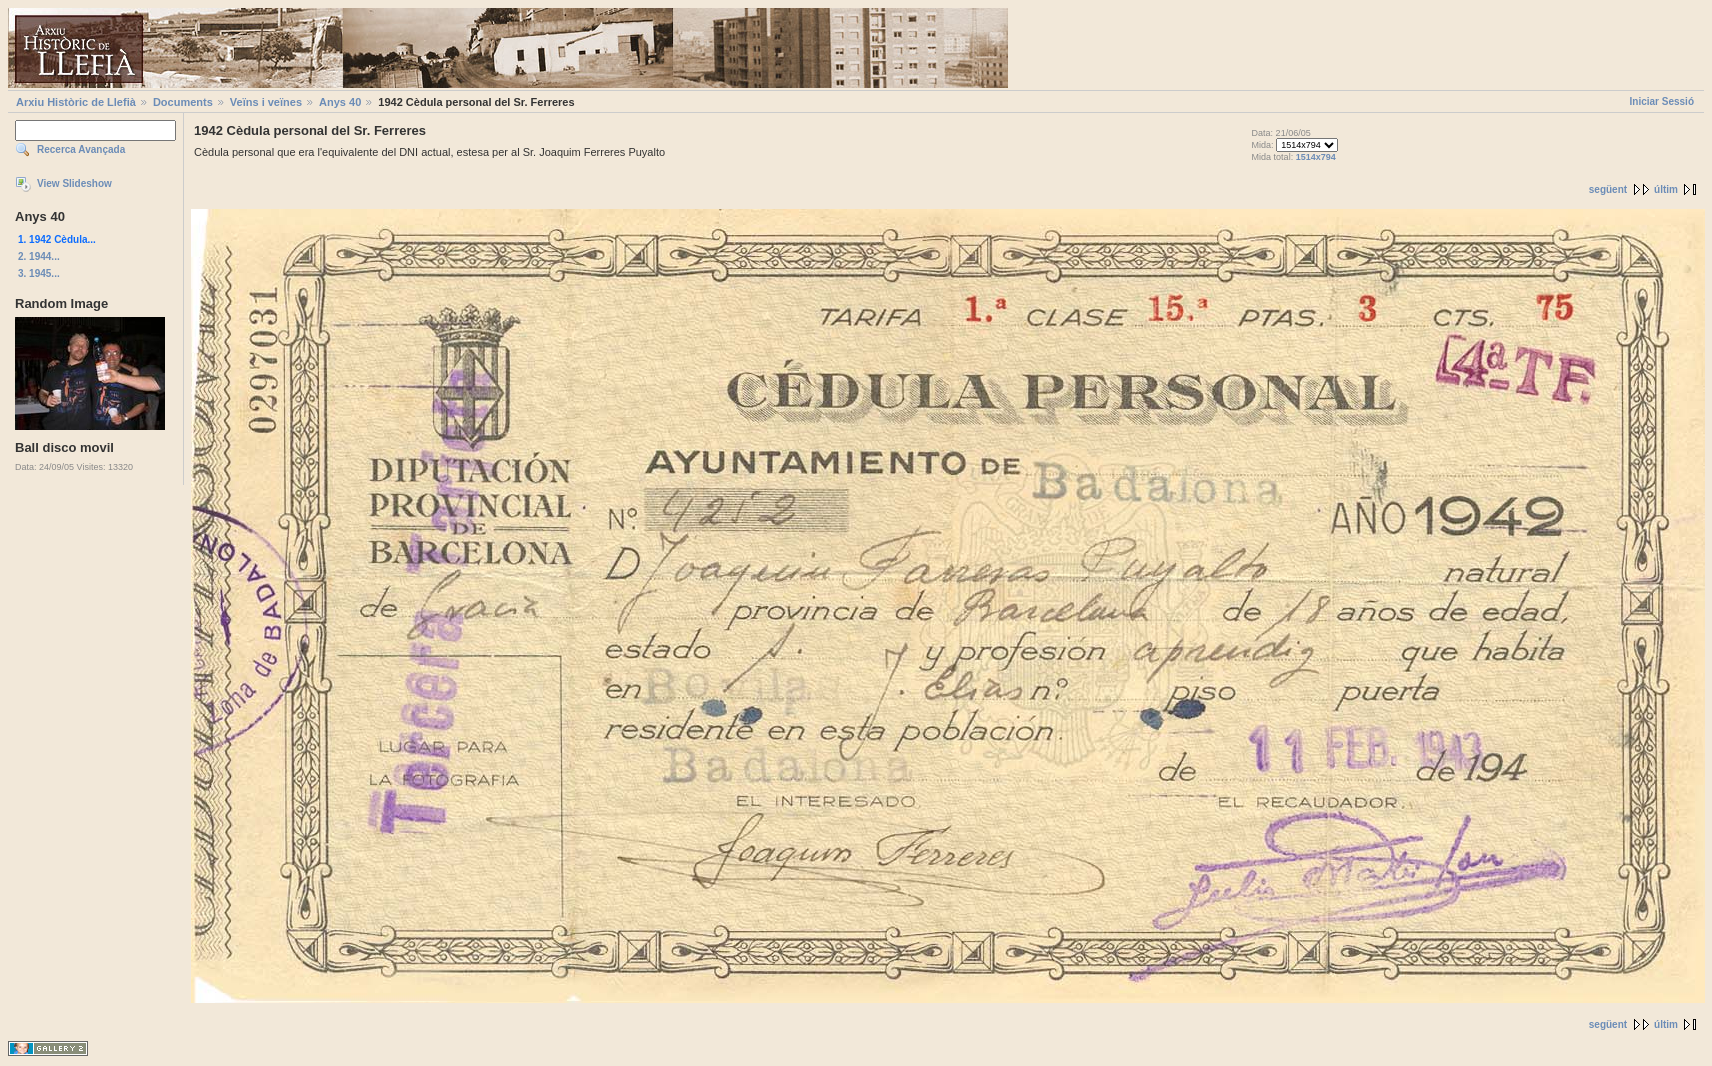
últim (1666, 189)
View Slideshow (74, 183)
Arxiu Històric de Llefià (76, 102)
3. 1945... (39, 273)
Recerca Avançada (81, 149)
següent (1608, 189)
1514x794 (1316, 157)
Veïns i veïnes (266, 102)
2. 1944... (39, 256)
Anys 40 (340, 102)
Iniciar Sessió (1662, 101)
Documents (183, 102)
